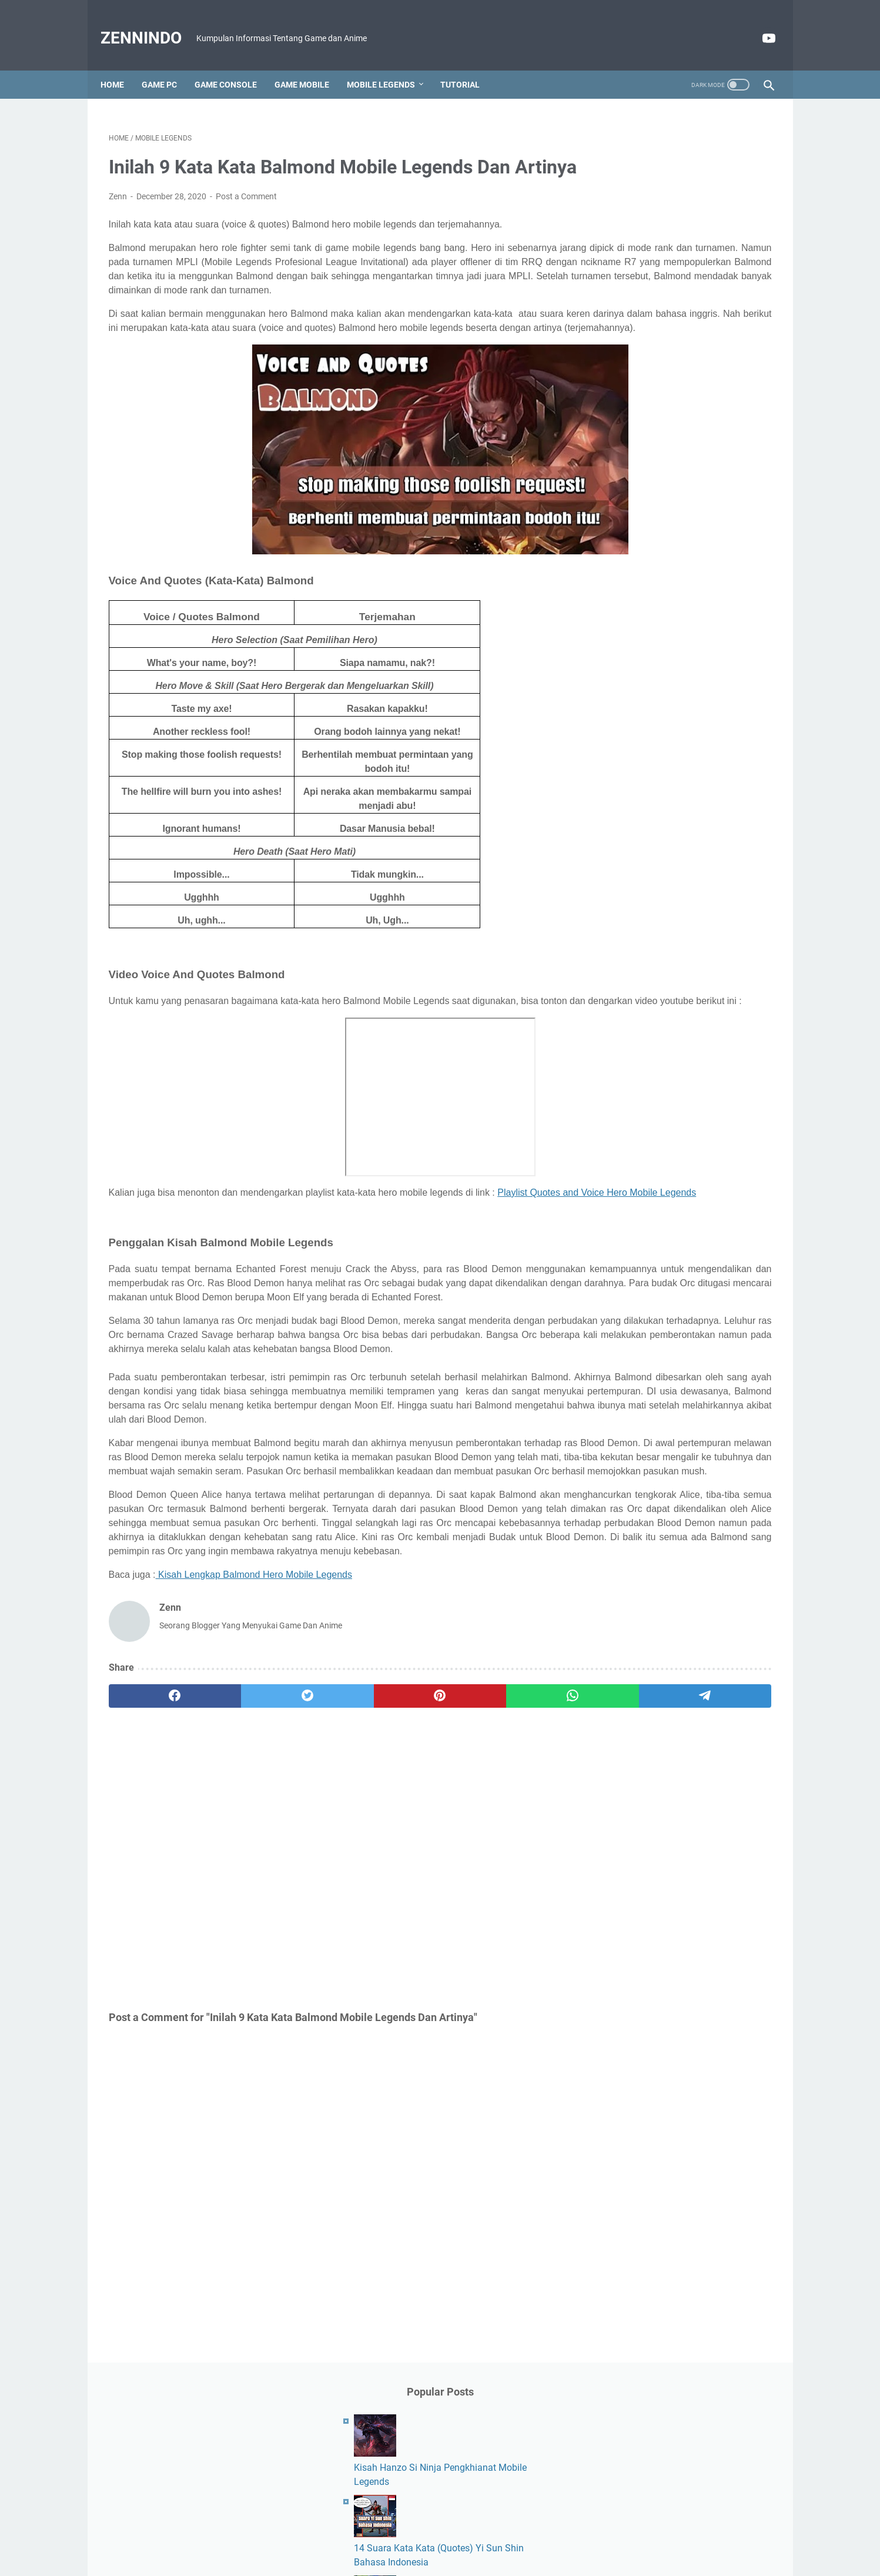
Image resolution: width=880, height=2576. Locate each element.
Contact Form (380, 2533)
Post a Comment (246, 213)
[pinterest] (330, 1867)
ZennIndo (149, 25)
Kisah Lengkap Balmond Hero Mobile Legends (254, 1746)
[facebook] (153, 1867)
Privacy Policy (492, 2533)
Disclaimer (436, 2533)
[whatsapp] (419, 1867)
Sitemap (544, 2533)
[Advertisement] (331, 2030)
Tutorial (468, 64)
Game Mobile (310, 64)
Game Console (234, 64)
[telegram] (508, 1867)
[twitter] (242, 1867)
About (332, 2533)
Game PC (167, 64)
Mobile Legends (389, 64)
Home (120, 64)
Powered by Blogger (456, 2557)
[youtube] (759, 25)
